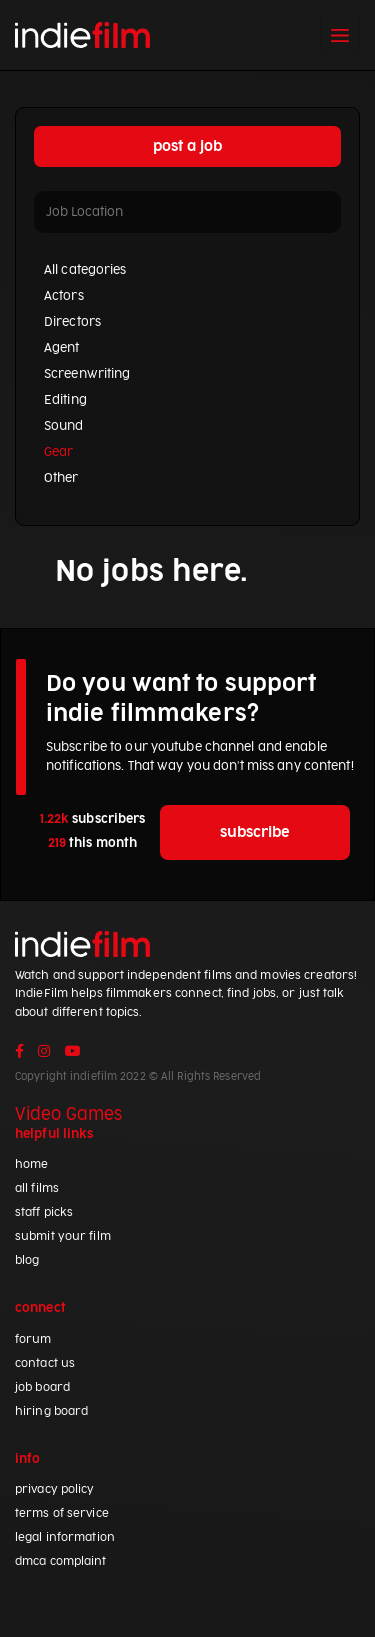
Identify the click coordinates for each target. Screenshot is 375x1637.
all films (37, 1188)
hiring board (51, 1411)
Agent (62, 348)
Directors (72, 322)
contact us (45, 1363)
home (31, 1164)
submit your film (63, 1236)
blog (27, 1260)
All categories (85, 270)
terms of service (62, 1513)
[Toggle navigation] (340, 35)
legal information (65, 1537)
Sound (64, 426)
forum (33, 1339)
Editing (65, 400)
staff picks (44, 1212)
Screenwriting (87, 374)
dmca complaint (61, 1561)
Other (61, 478)
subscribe (255, 832)
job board (42, 1387)
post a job (187, 146)
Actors (64, 296)
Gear (58, 452)
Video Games (68, 1115)
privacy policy (55, 1489)
